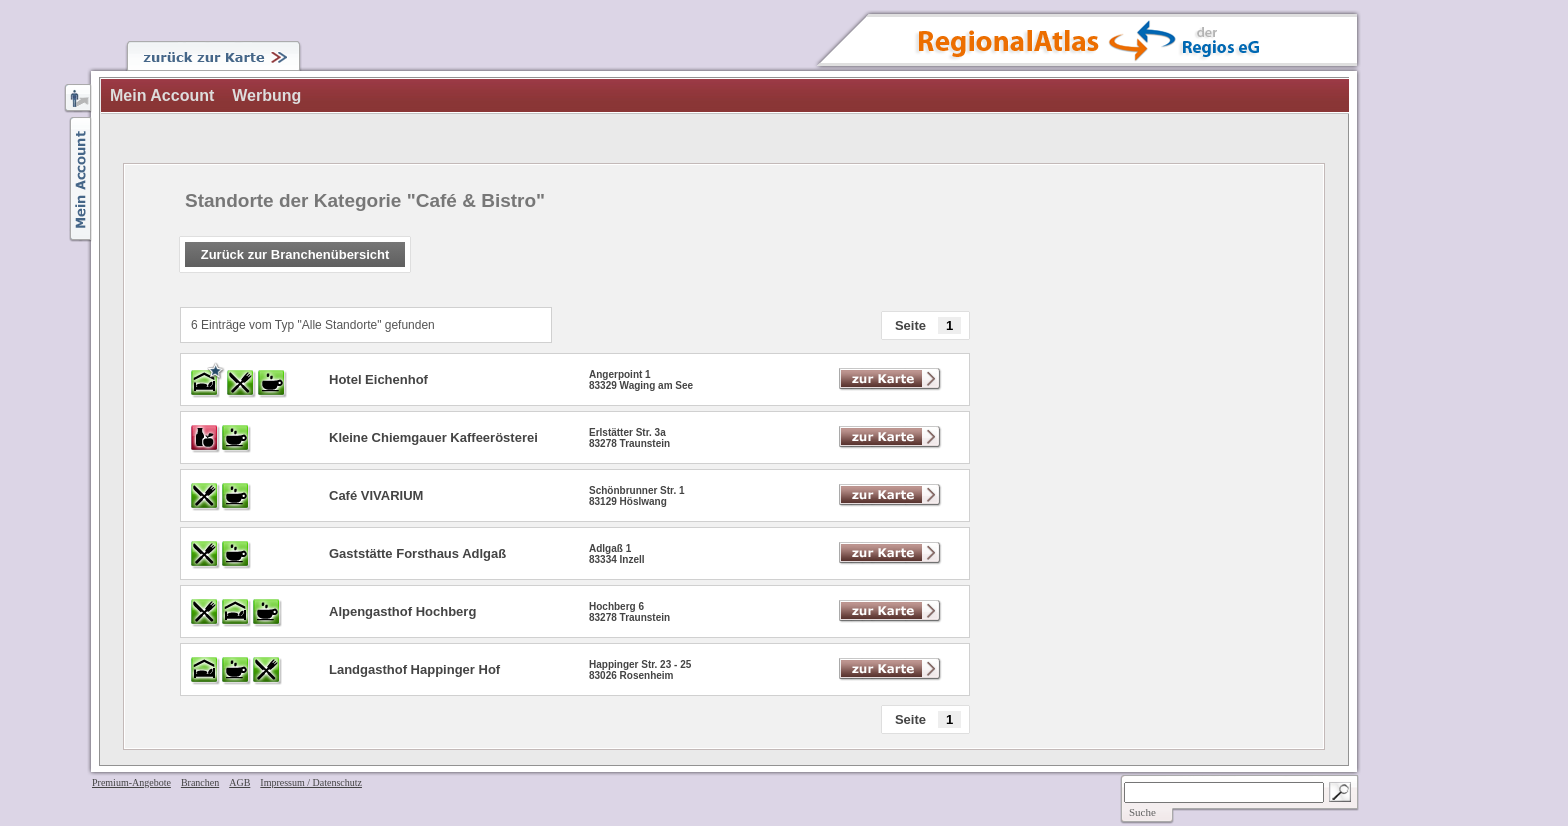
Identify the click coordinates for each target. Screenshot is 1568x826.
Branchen (200, 782)
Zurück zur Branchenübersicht (295, 254)
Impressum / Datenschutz (311, 782)
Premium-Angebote (131, 782)
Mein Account (162, 95)
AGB (239, 782)
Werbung (266, 95)
